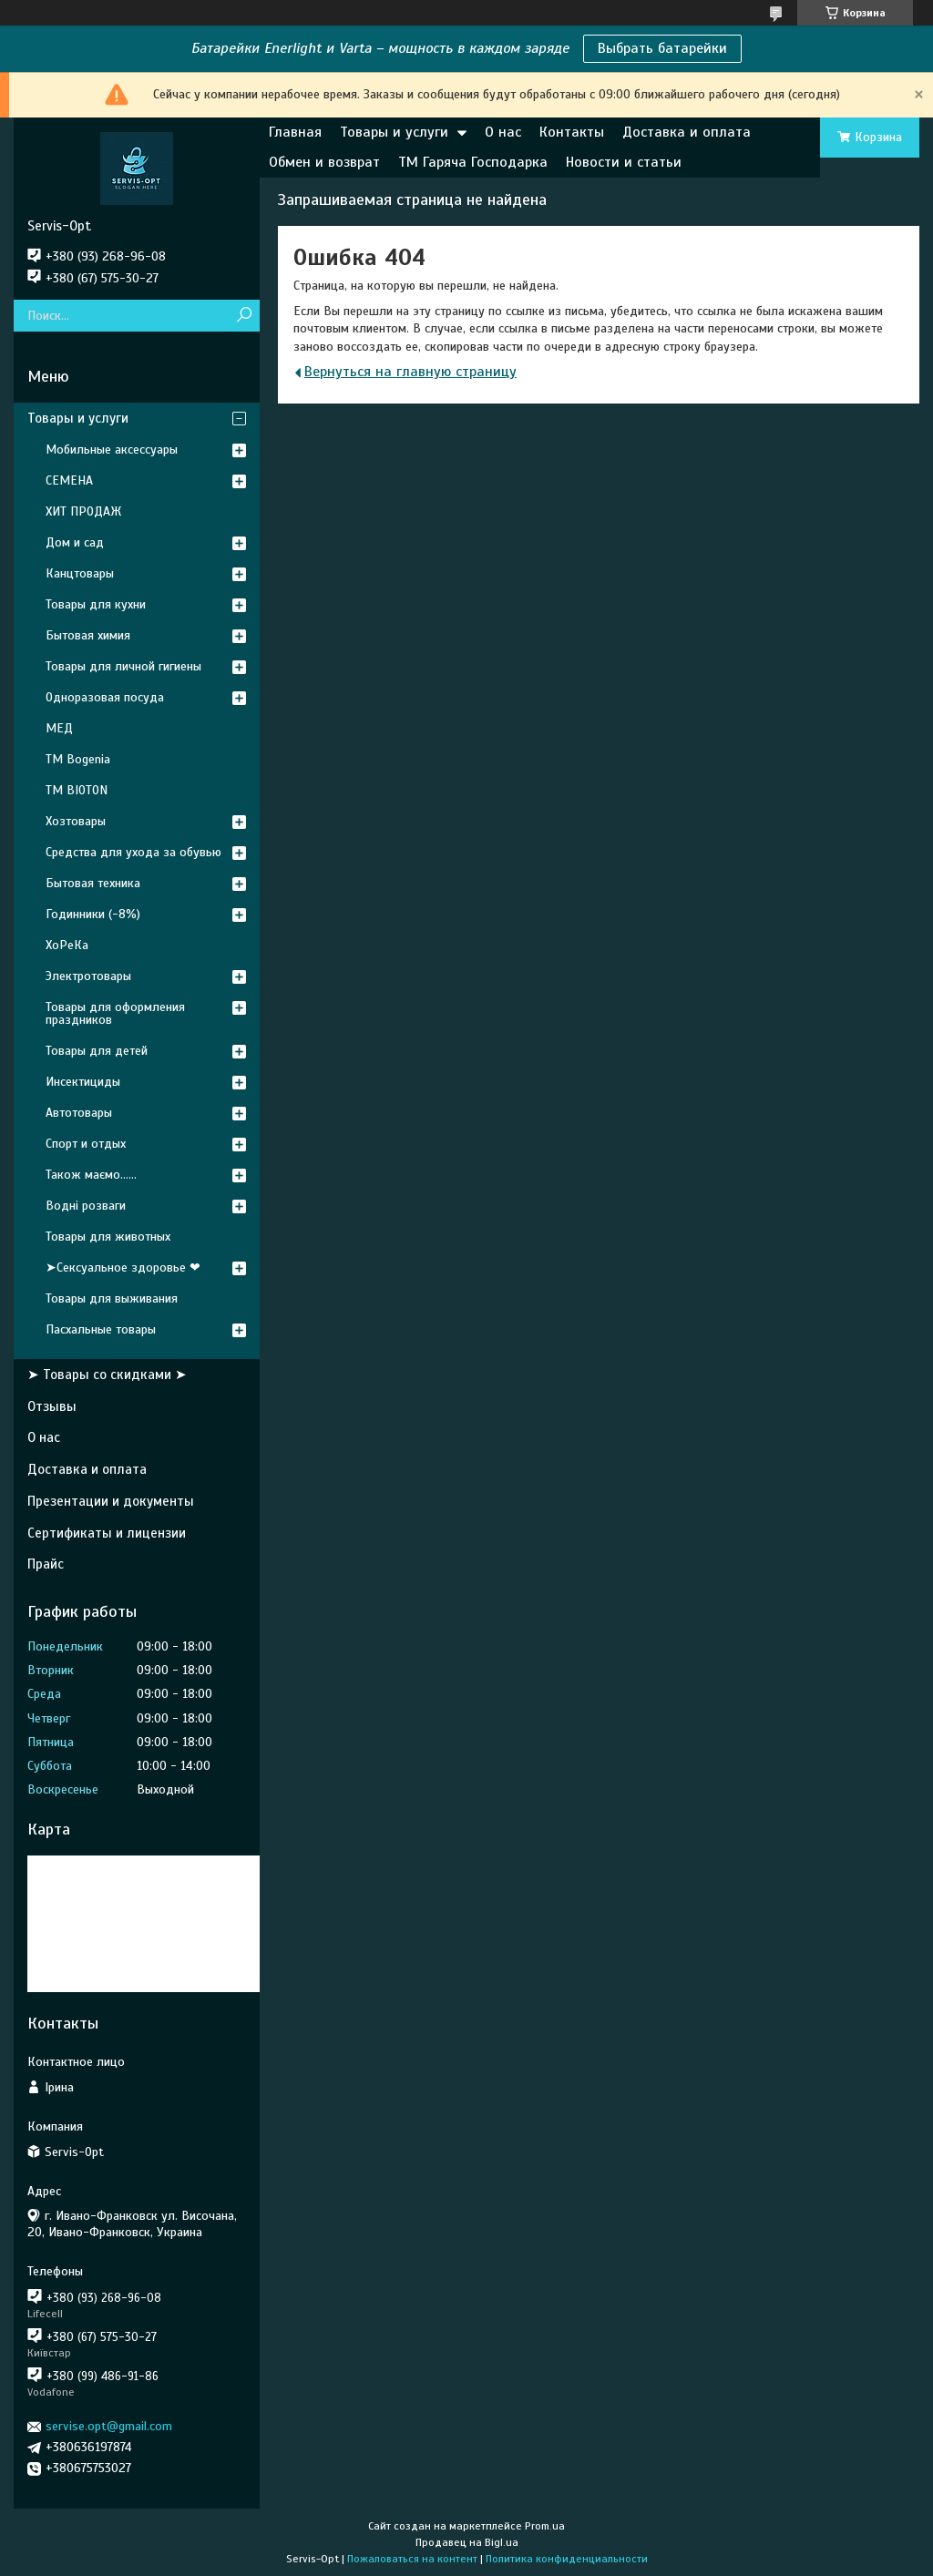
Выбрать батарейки (662, 48)
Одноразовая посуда (105, 697)
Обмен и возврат (324, 162)
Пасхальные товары (101, 1329)
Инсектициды (83, 1081)
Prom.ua (545, 2526)
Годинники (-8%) (93, 914)
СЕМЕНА (69, 480)
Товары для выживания (112, 1298)
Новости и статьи (624, 162)
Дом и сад (75, 542)
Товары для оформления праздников (115, 1013)
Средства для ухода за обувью (133, 852)
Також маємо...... (91, 1174)
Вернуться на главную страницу (410, 372)
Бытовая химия (88, 635)
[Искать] (244, 316)
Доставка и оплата (686, 132)
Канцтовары (80, 573)
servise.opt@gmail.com (109, 2426)
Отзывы (52, 1406)
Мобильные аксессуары (112, 449)
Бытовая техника (93, 883)
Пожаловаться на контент (412, 2558)
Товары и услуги (394, 132)
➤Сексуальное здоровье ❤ (123, 1267)
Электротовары (88, 976)
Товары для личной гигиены (123, 666)
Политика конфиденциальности (567, 2558)
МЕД (59, 728)
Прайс (45, 1564)
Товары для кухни (96, 604)
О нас (503, 132)
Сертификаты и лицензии (106, 1533)
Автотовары (79, 1112)
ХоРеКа (67, 945)
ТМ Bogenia (78, 759)
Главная (295, 132)
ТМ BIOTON (77, 790)
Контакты (571, 132)
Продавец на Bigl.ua (466, 2542)
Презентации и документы (110, 1501)
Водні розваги (86, 1205)
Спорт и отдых (86, 1143)
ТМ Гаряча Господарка (473, 162)
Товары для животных (108, 1236)
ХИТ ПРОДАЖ (83, 511)
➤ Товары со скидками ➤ (107, 1374)
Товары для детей (97, 1050)
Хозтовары (76, 821)
